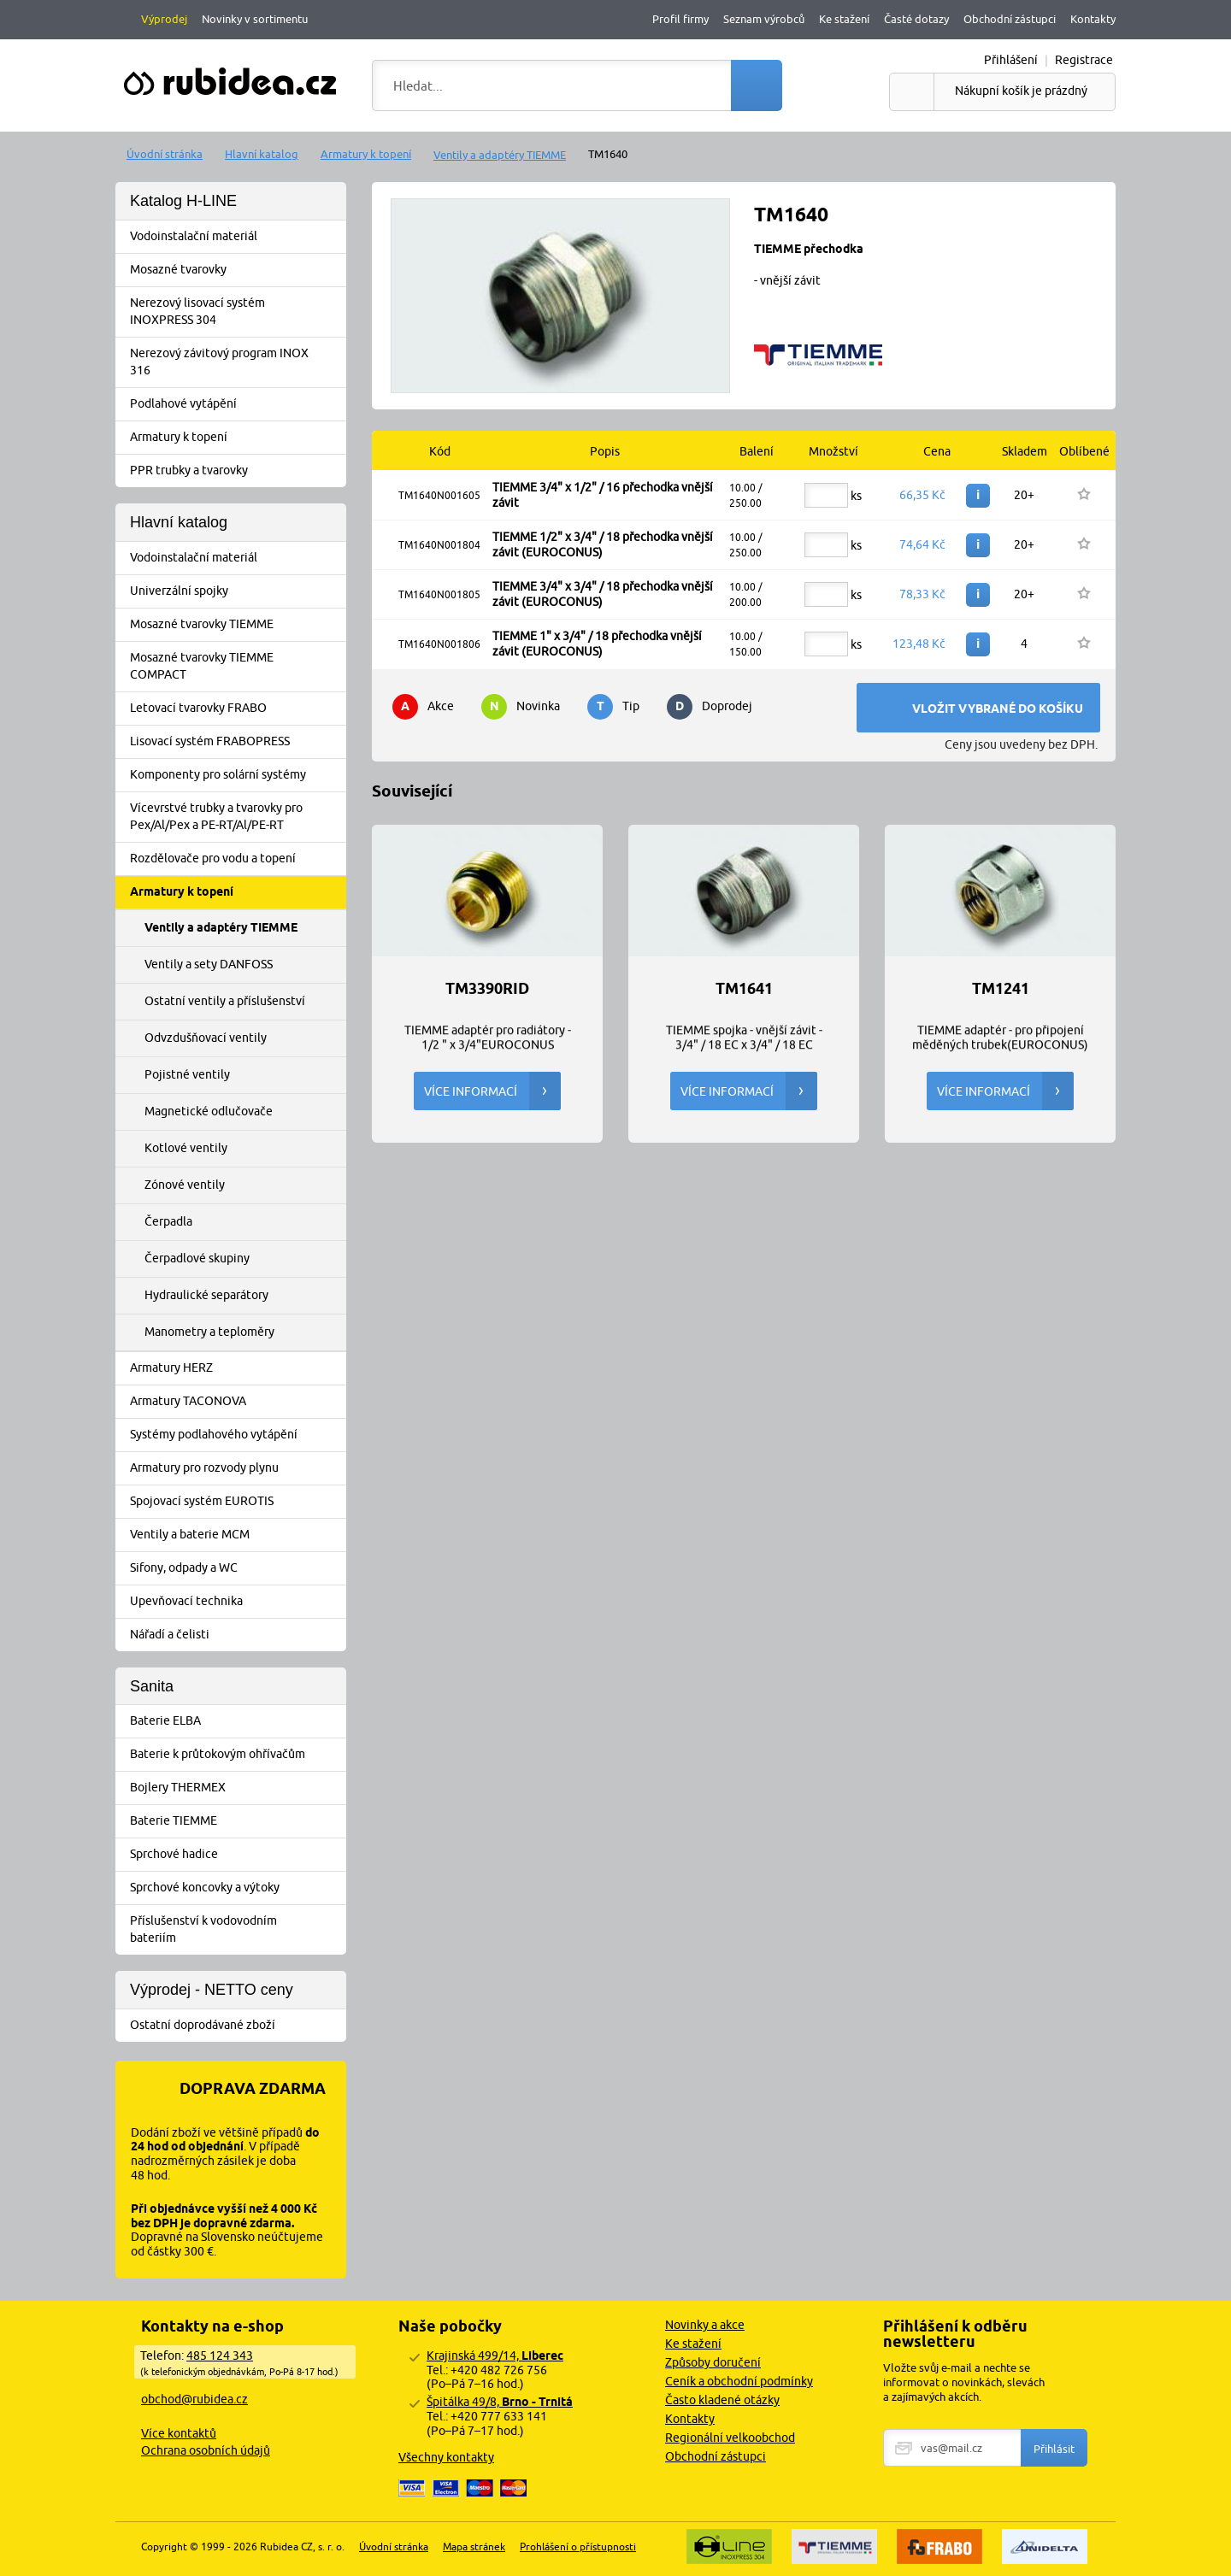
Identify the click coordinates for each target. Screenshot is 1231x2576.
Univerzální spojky (236, 591)
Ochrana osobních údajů (205, 2450)
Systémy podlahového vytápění (236, 1435)
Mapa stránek (474, 2546)
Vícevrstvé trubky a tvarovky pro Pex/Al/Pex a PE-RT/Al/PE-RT (236, 816)
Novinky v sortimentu (255, 19)
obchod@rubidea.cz (194, 2399)
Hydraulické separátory (206, 1295)
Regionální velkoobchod (730, 2437)
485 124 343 (219, 2355)
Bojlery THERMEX (236, 1788)
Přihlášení (1011, 60)
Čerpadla (168, 1221)
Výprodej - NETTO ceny (211, 1989)
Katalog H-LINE (183, 200)
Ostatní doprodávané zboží (236, 2025)
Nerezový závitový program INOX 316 (236, 361)
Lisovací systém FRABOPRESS (236, 741)
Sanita (152, 1686)
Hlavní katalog (261, 154)
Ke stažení (844, 19)
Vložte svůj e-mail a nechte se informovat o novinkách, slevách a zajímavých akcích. (964, 2382)
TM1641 (744, 989)
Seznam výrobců (763, 19)
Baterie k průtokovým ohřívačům (236, 1754)
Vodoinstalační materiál (236, 236)
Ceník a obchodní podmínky (739, 2381)
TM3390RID (487, 989)
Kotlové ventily (185, 1148)
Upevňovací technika (236, 1601)
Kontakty (1093, 19)
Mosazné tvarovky (236, 270)
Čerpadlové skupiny (197, 1258)
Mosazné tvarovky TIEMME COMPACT (236, 665)
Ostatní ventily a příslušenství (224, 1001)
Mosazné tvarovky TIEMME (236, 624)
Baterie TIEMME (236, 1821)
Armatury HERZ (236, 1368)
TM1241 (1000, 989)
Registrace (1084, 60)
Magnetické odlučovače (208, 1111)
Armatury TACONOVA (236, 1401)
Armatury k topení (366, 154)
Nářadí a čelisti (236, 1635)
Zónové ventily (184, 1184)
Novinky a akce (705, 2325)
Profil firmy (680, 19)
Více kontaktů (178, 2433)
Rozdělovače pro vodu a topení (236, 858)
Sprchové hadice (236, 1854)
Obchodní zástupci (1009, 19)
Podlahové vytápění (236, 404)
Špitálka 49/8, (500, 2401)
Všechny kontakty (446, 2457)
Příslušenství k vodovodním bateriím (236, 1929)
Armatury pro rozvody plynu (236, 1468)
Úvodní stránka (165, 154)
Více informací (492, 1091)
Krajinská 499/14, (495, 2355)
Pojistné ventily (187, 1074)
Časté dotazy (916, 19)
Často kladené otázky (722, 2400)
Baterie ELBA (236, 1721)
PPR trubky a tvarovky (236, 470)
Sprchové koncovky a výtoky (236, 1888)
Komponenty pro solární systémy (236, 775)
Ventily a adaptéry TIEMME (499, 155)
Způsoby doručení (713, 2362)
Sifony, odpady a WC (236, 1568)
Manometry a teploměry (209, 1331)
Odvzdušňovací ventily (205, 1037)
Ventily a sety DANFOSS (208, 964)
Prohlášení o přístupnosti (578, 2546)
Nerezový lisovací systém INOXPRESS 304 (236, 311)
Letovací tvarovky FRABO (236, 708)
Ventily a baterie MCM (236, 1535)
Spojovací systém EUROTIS (236, 1501)
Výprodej (164, 19)
